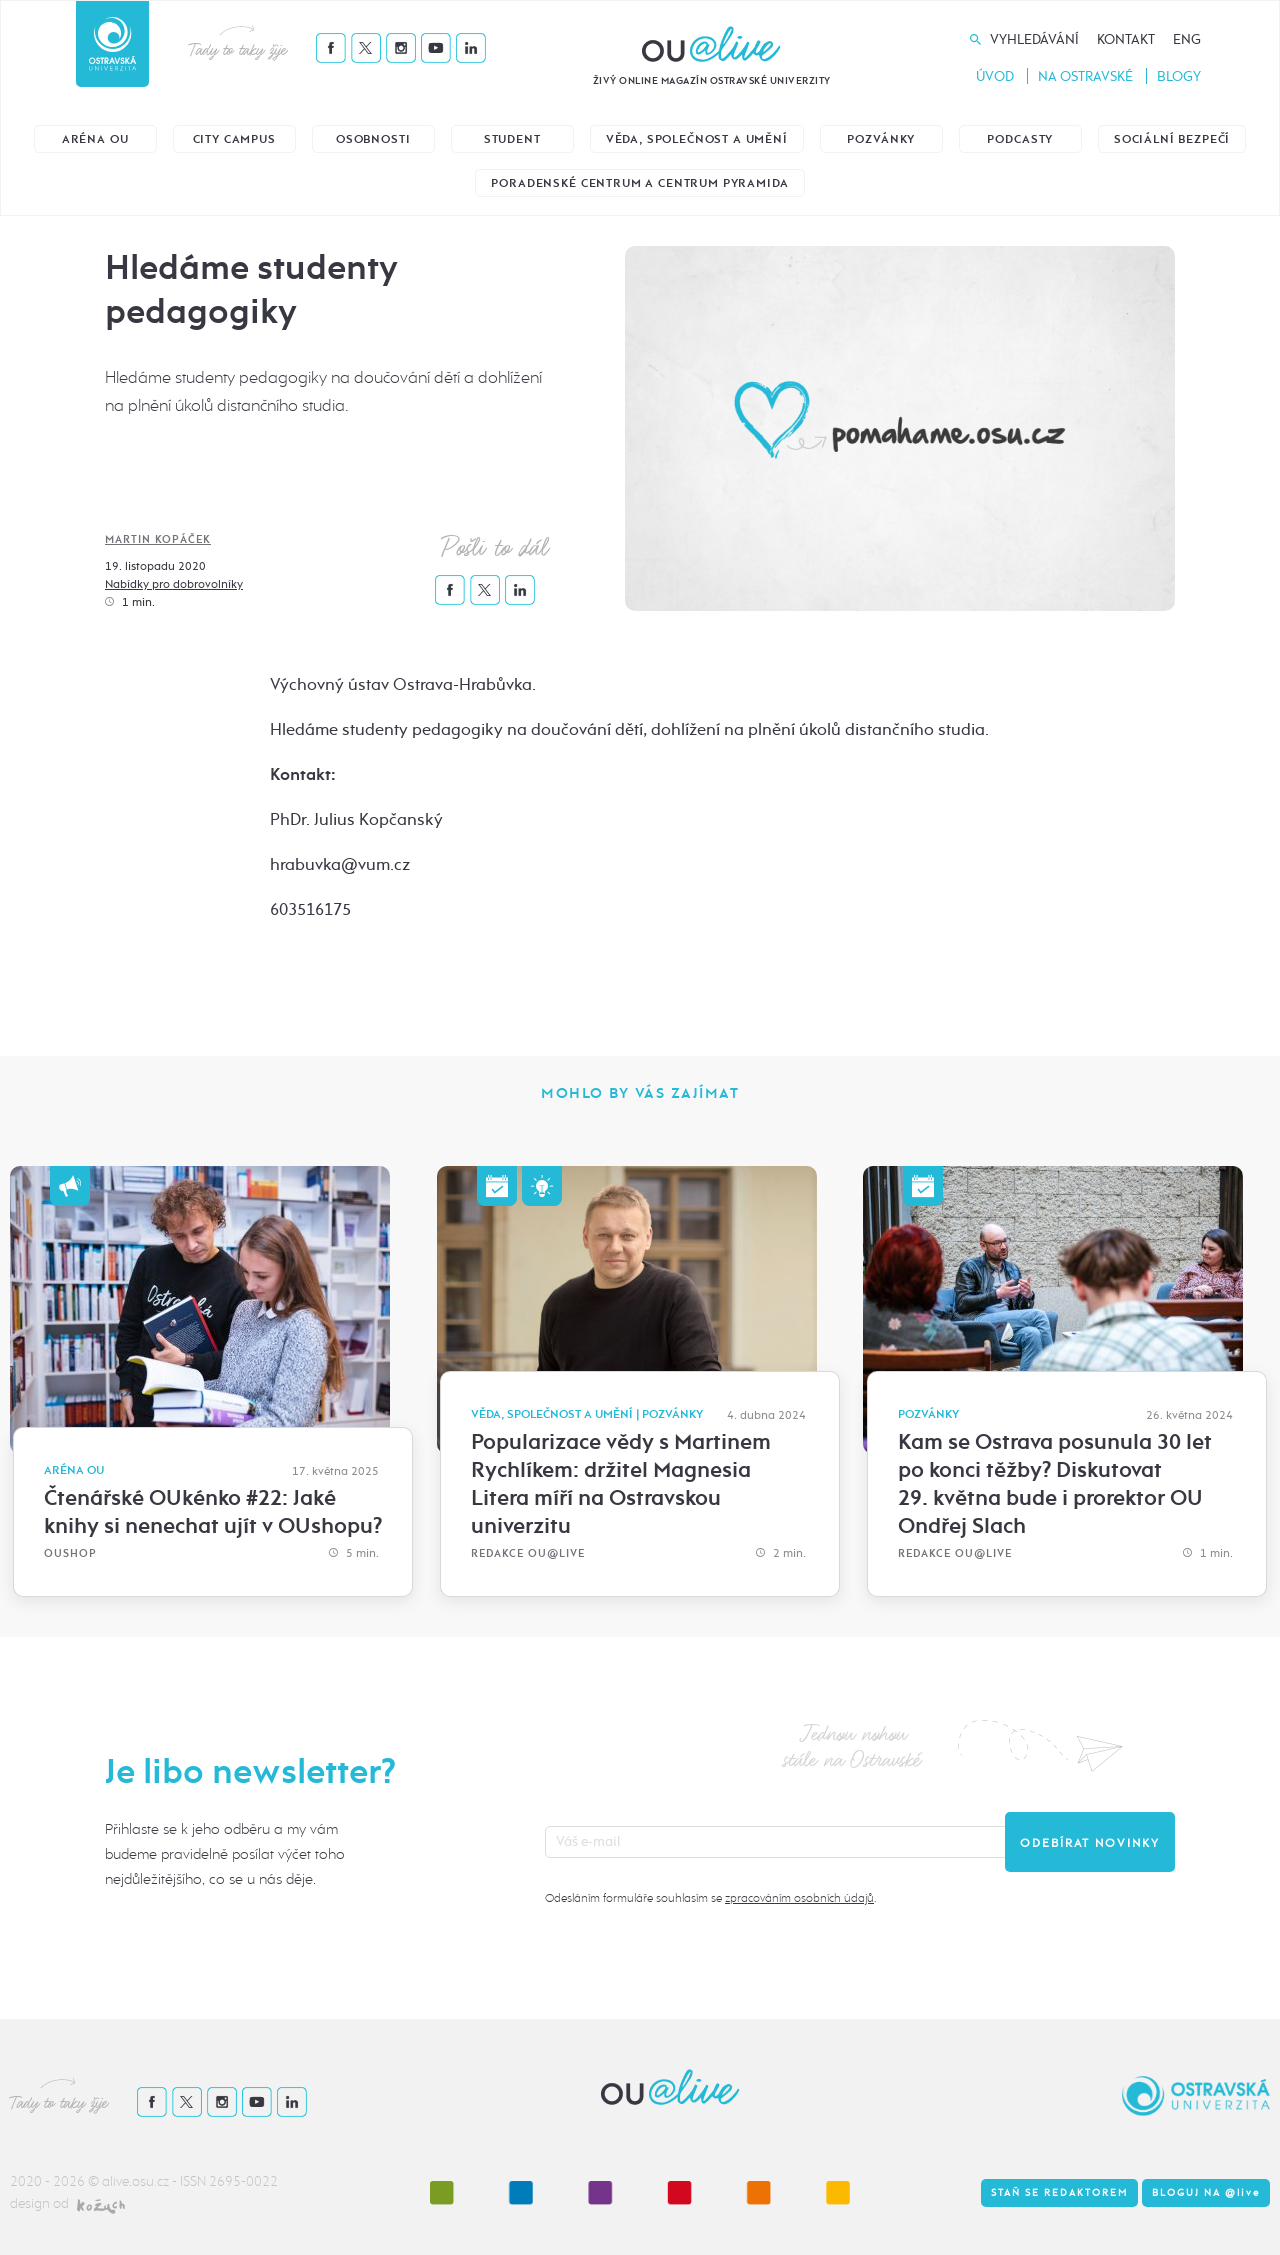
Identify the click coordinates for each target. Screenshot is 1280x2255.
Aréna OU (95, 139)
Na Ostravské (1085, 76)
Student (512, 139)
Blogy (1179, 76)
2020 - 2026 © (56, 2181)
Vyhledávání (1034, 39)
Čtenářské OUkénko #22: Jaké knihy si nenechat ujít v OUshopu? (213, 1512)
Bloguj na (1206, 2193)
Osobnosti (373, 139)
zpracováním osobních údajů (799, 1898)
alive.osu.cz (135, 2181)
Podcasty (1020, 139)
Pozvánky (881, 139)
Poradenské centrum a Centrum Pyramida (639, 183)
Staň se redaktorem (1059, 2193)
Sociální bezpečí (1172, 139)
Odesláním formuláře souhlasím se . (710, 1898)
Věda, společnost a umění (697, 139)
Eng (1187, 39)
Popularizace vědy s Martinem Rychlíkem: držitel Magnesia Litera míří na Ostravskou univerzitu (621, 1484)
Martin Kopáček (158, 539)
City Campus (234, 139)
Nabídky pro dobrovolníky (174, 584)
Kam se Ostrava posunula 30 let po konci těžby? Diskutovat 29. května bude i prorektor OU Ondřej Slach (1055, 1484)
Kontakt (1126, 39)
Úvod (995, 76)
